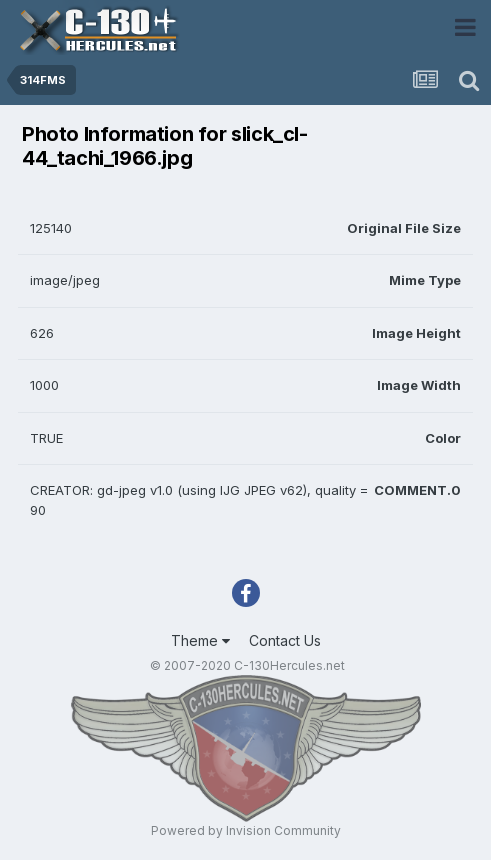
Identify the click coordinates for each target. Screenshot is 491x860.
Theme (200, 640)
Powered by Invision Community (246, 830)
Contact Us (285, 640)
